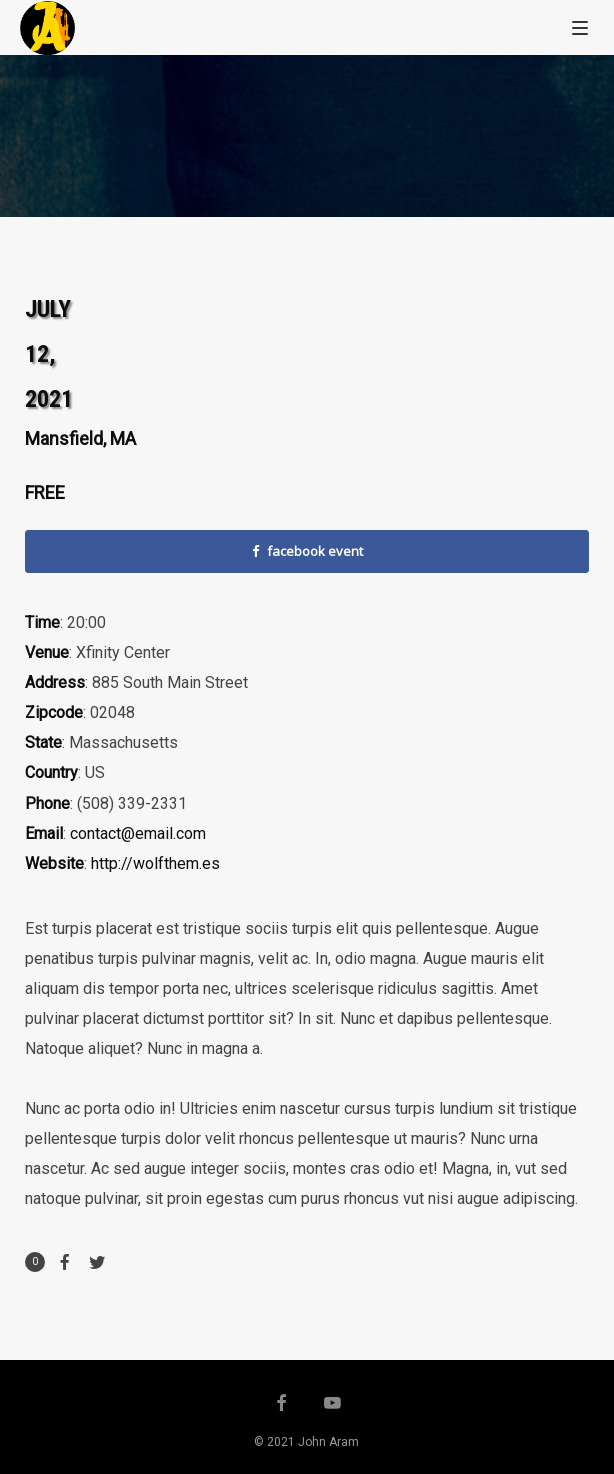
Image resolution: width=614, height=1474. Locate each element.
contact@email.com (138, 833)
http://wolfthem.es (155, 863)
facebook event (307, 551)
